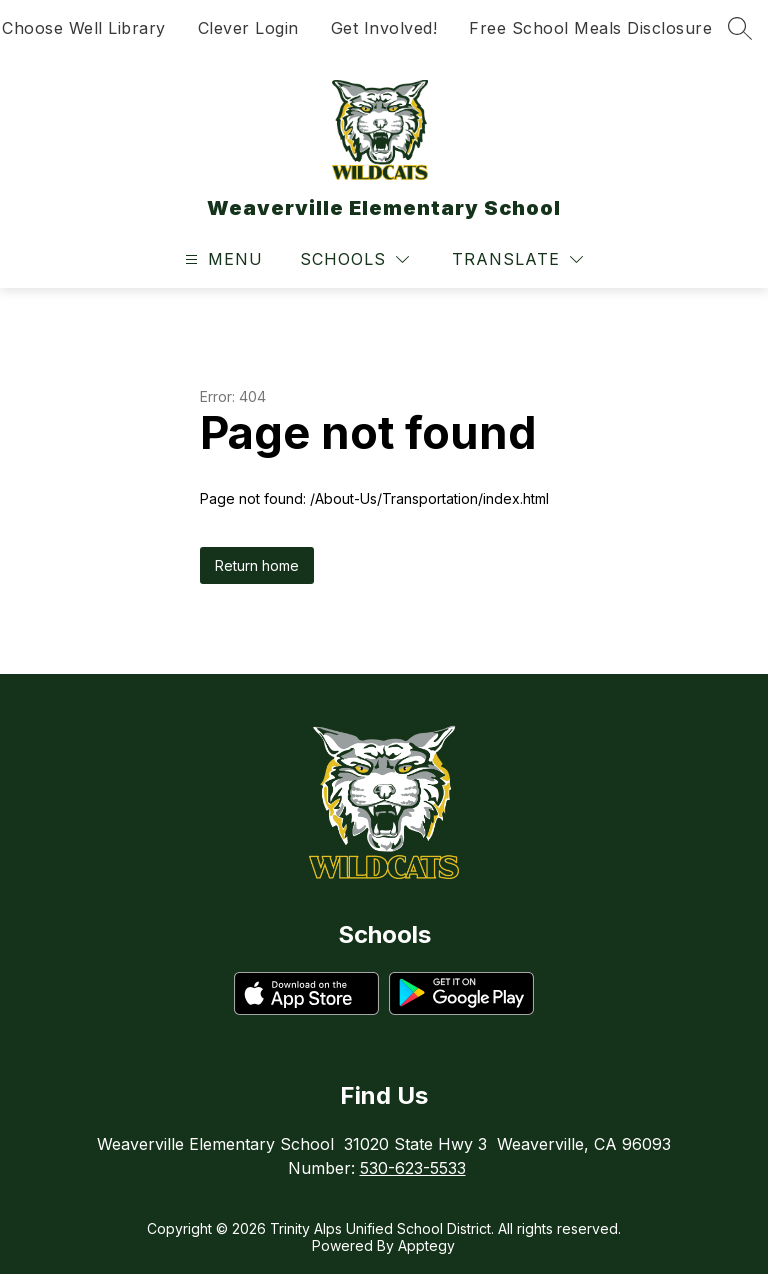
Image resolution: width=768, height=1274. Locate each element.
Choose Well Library (84, 28)
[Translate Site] (517, 259)
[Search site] (740, 28)
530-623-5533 (413, 1168)
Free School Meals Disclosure (590, 28)
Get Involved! (384, 28)
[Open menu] (221, 259)
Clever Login (248, 28)
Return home (257, 565)
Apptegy (426, 1245)
